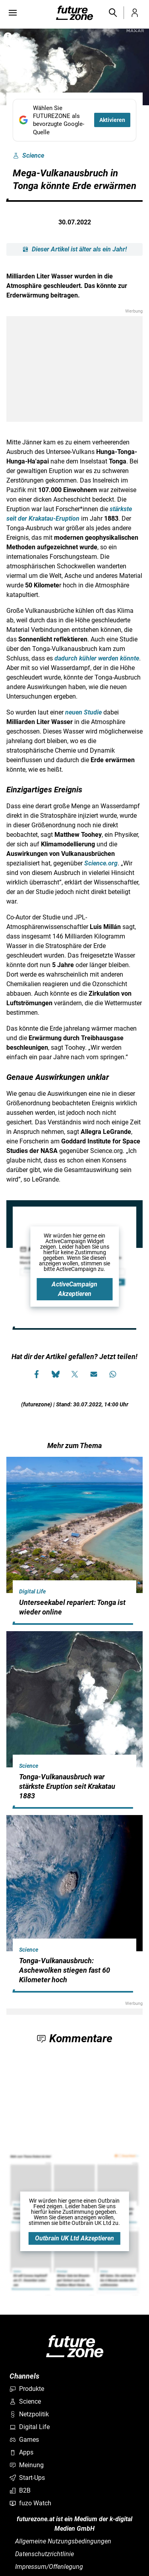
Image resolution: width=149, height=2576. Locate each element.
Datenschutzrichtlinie (44, 2554)
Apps (21, 2452)
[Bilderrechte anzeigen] (8, 36)
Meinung (27, 2465)
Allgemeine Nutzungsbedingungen (63, 2541)
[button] (112, 13)
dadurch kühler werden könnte (96, 658)
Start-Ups (27, 2477)
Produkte (27, 2389)
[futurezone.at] (74, 2346)
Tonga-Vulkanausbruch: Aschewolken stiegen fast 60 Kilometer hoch (64, 1970)
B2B (20, 2490)
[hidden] (74, 1623)
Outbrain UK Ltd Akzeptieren (74, 2238)
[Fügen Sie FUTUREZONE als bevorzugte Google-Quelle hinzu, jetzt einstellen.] (74, 120)
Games (24, 2439)
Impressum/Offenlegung (49, 2566)
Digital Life (32, 1591)
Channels (24, 2376)
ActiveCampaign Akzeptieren (74, 1289)
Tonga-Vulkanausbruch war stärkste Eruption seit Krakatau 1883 (67, 1786)
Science (28, 155)
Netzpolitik (29, 2414)
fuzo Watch (30, 2503)
